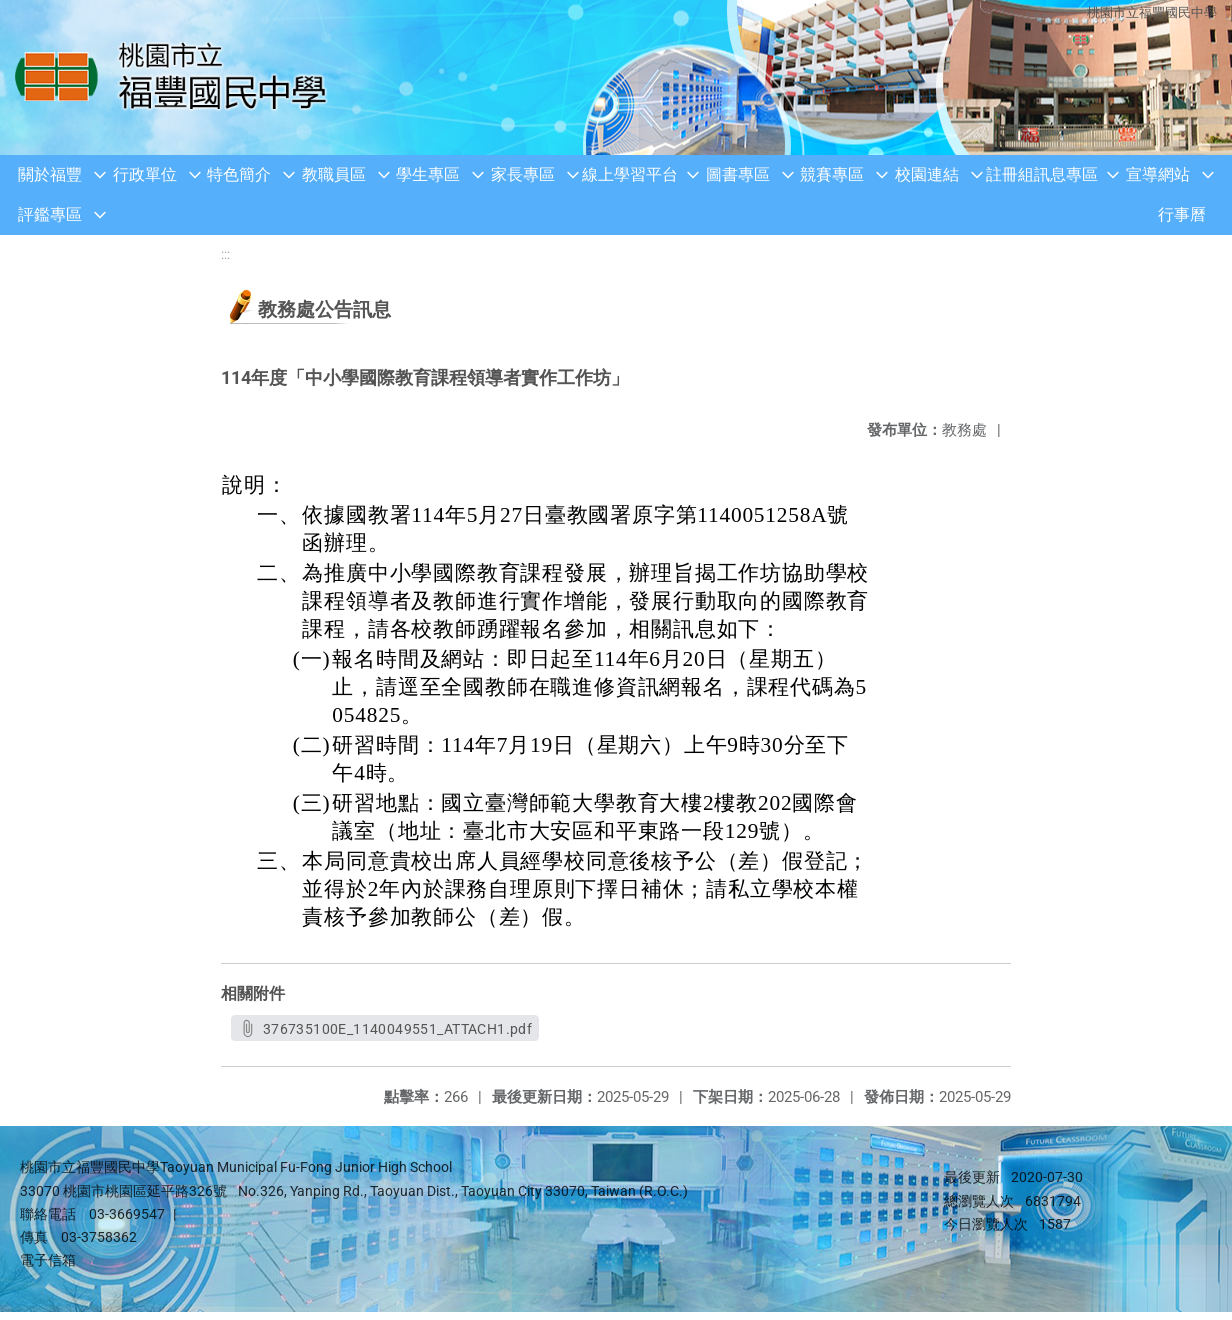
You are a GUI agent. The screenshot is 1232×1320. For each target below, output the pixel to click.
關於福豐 (50, 174)
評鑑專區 (50, 214)
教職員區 (334, 174)
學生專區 (428, 174)
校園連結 (927, 174)
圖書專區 (738, 174)
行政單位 (145, 174)
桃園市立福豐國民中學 (1152, 12)
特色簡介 (239, 174)
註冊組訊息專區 (1042, 174)
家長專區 (523, 174)
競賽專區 (832, 174)
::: (225, 254)
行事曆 (1182, 214)
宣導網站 (1158, 174)
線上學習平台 (630, 174)
